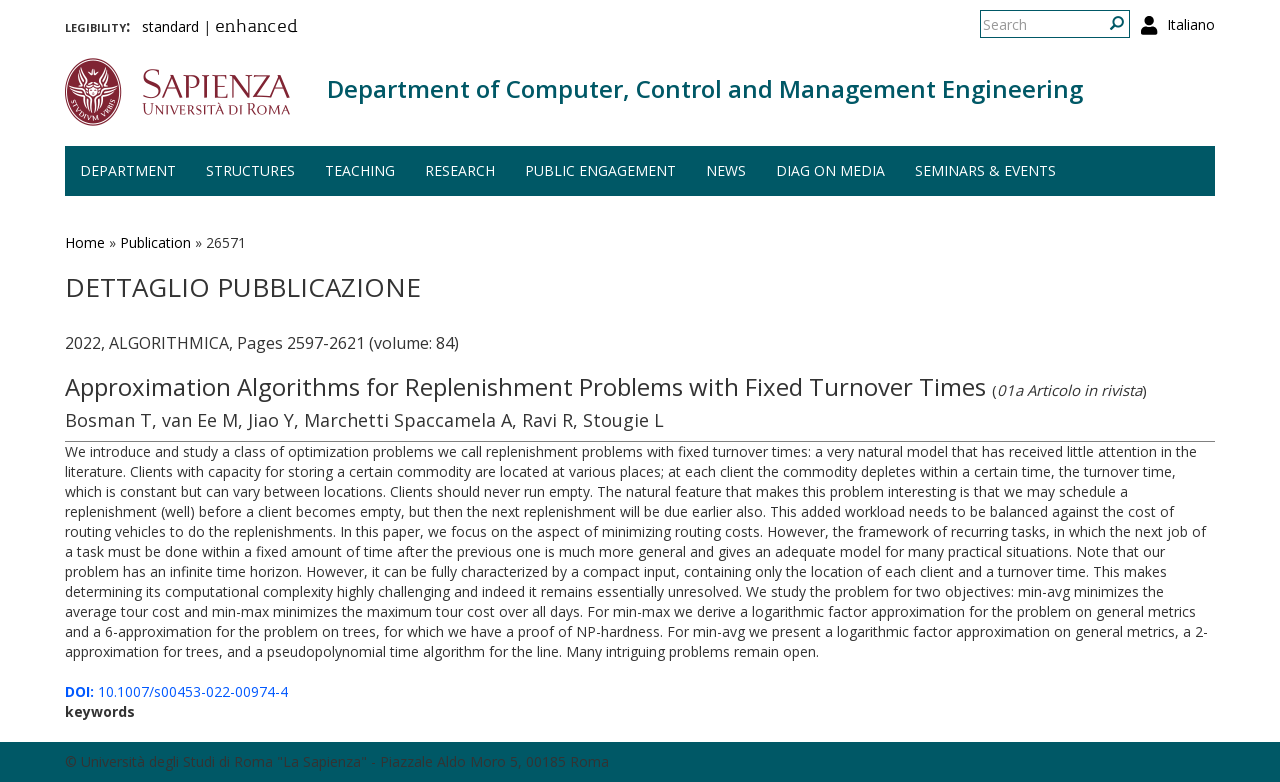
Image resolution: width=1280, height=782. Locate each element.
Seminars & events (985, 170)
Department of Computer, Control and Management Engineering (705, 88)
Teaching (360, 170)
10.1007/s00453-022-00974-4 (176, 691)
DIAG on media (830, 170)
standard (170, 26)
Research (460, 170)
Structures (250, 170)
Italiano (1191, 24)
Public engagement (600, 170)
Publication (155, 242)
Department (128, 170)
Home (85, 242)
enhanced (256, 28)
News (726, 170)
